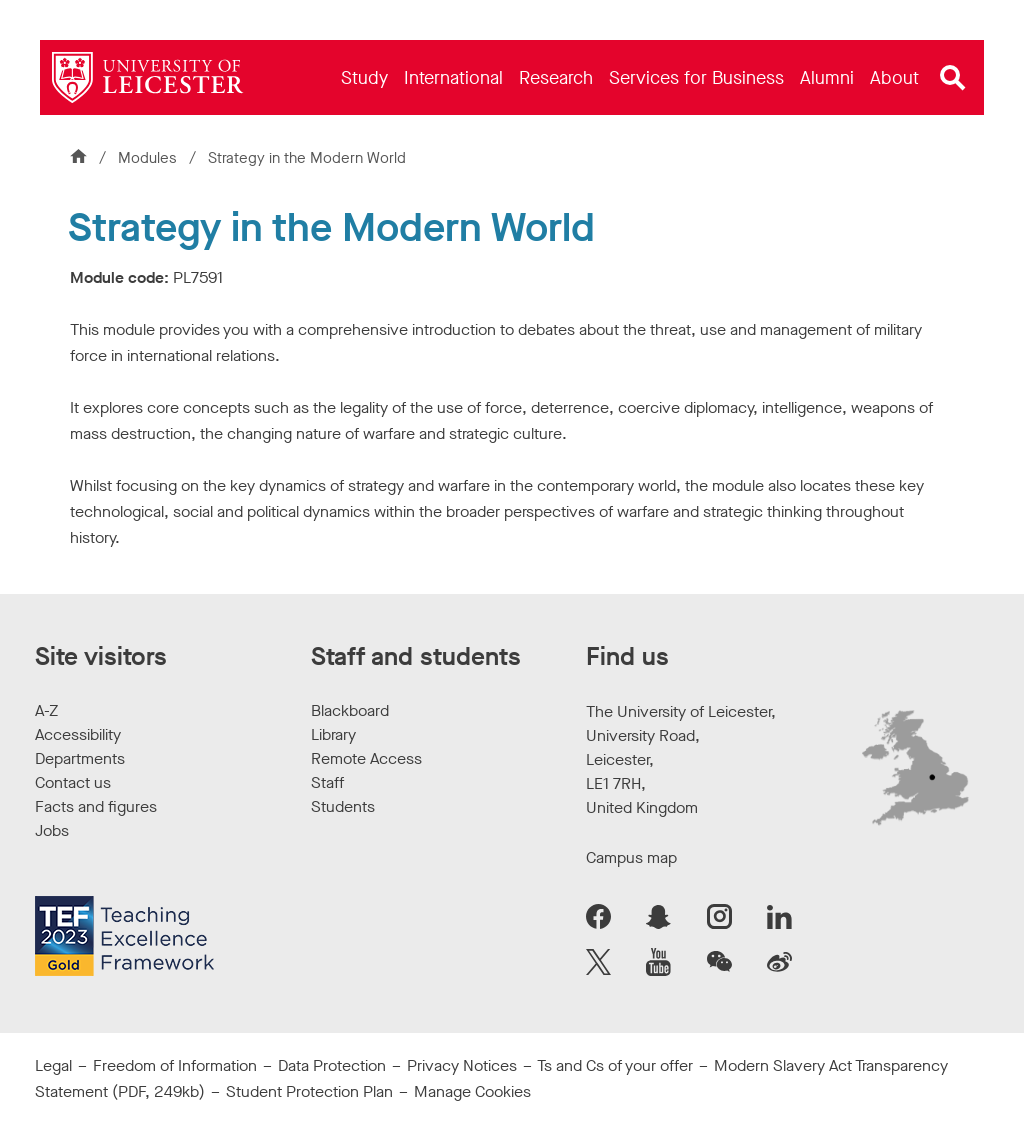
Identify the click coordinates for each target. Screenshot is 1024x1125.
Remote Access (366, 758)
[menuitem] (364, 77)
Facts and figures (96, 806)
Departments (80, 758)
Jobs (52, 830)
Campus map (631, 857)
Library (333, 734)
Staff (327, 782)
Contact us (73, 782)
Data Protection (332, 1065)
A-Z (46, 710)
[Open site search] (953, 78)
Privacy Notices (462, 1065)
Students (343, 806)
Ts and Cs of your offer (615, 1065)
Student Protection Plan (309, 1091)
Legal (53, 1065)
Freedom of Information (175, 1065)
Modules (149, 158)
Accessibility (78, 734)
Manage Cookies (472, 1091)
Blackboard (350, 710)
